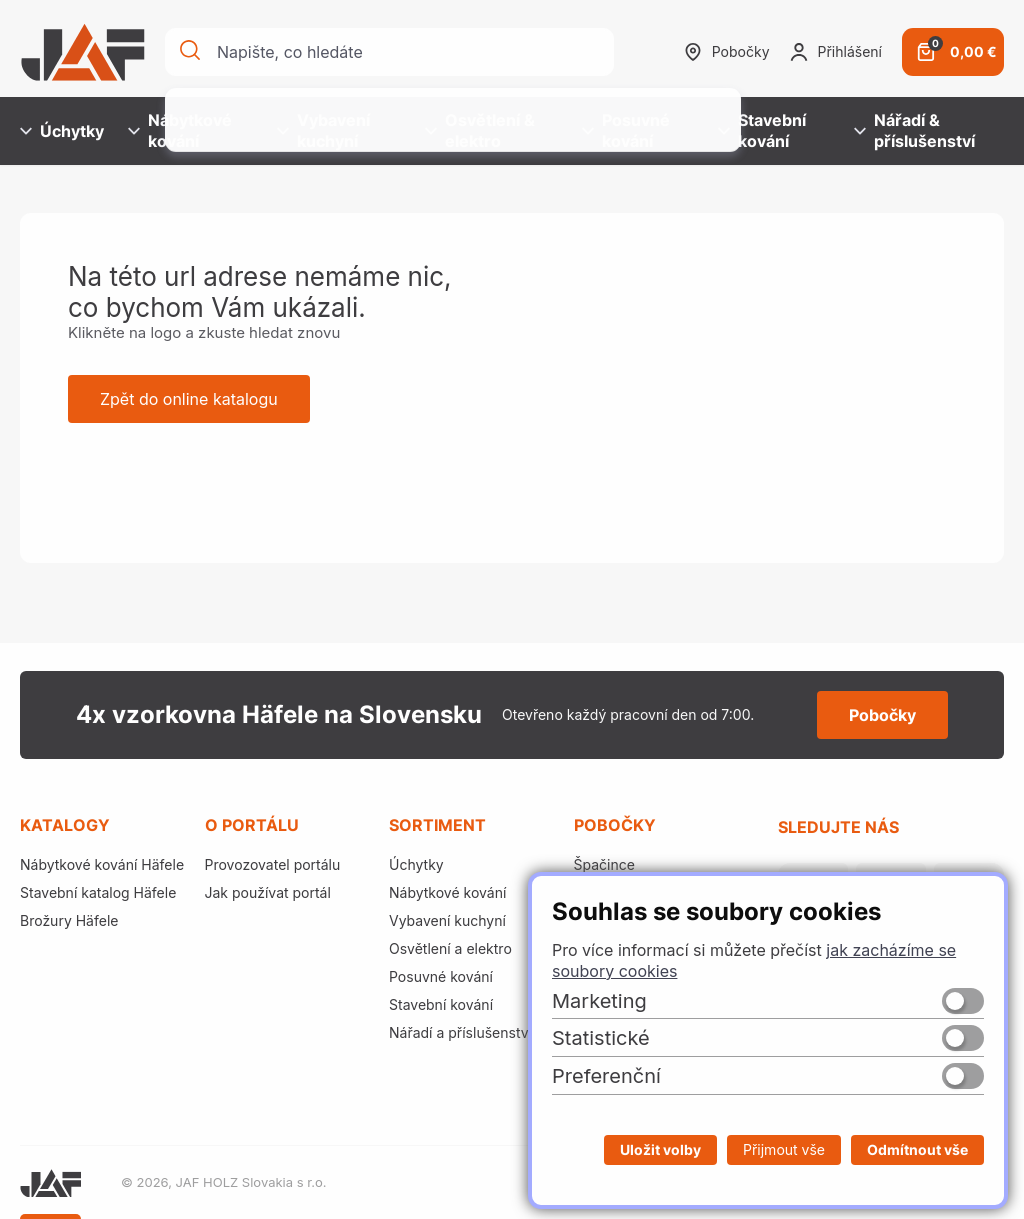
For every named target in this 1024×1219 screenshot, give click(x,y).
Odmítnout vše (917, 1149)
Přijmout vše (784, 1149)
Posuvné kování (626, 130)
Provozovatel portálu (273, 864)
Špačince (604, 864)
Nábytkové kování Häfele (102, 864)
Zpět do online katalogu (189, 399)
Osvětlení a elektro (450, 948)
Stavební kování (762, 130)
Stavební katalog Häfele (98, 892)
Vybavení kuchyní (323, 130)
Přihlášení (836, 52)
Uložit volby (660, 1149)
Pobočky (727, 52)
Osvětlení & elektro (480, 130)
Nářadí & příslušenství (914, 130)
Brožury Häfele (69, 920)
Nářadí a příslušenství (460, 1032)
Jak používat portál (268, 892)
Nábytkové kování (180, 130)
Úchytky (62, 131)
